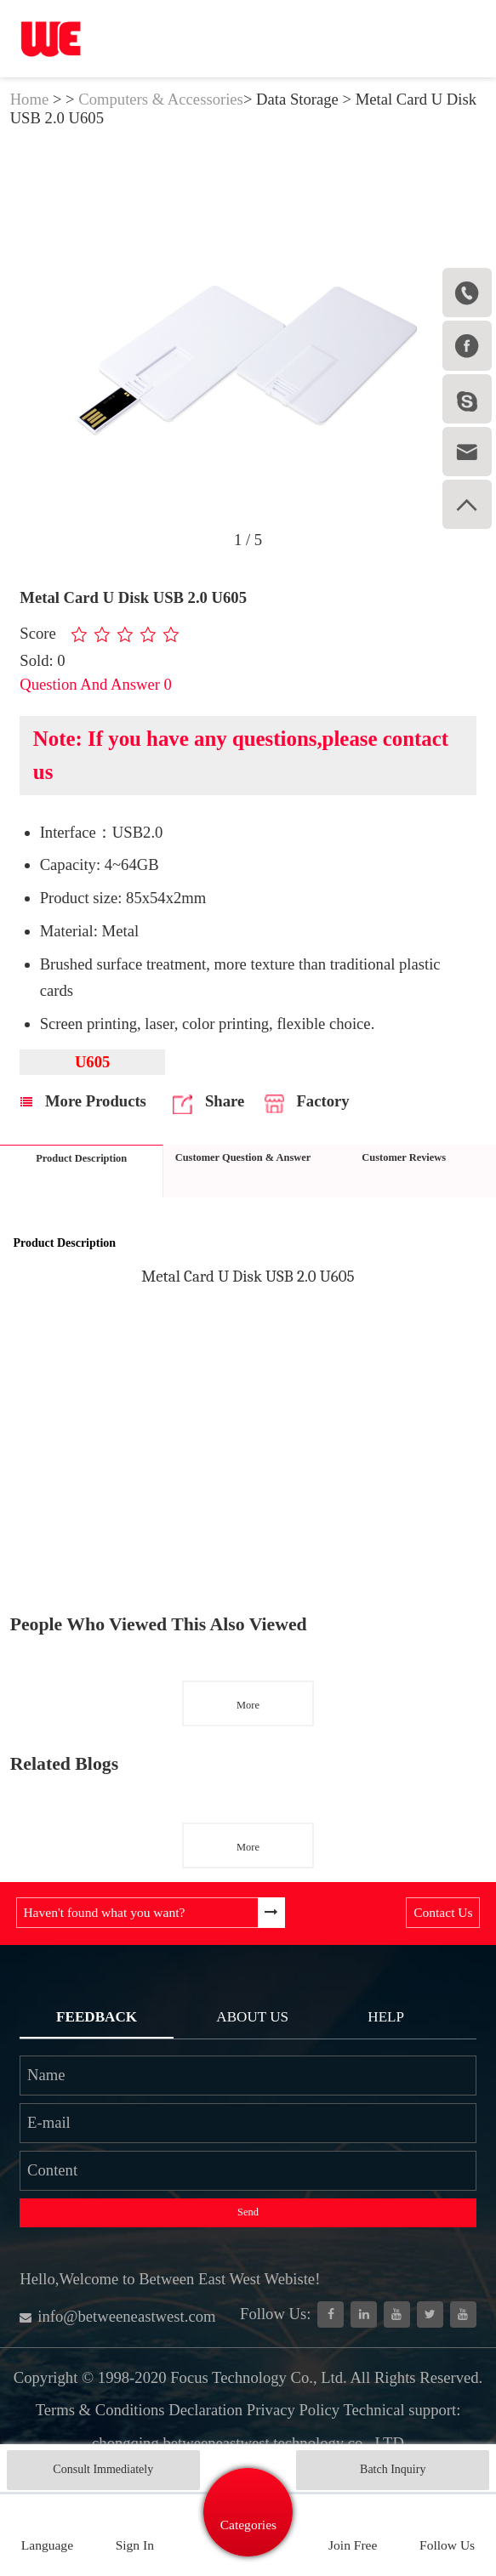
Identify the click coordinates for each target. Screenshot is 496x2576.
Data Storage (297, 99)
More (248, 1705)
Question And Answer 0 (96, 684)
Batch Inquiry (392, 2469)
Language (47, 2545)
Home (29, 99)
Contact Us (442, 1912)
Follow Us (447, 2545)
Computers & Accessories (160, 99)
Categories (248, 2524)
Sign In (135, 2545)
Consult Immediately (103, 2469)
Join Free (352, 2545)
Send (248, 2212)
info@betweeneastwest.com (117, 2316)
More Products (83, 1101)
